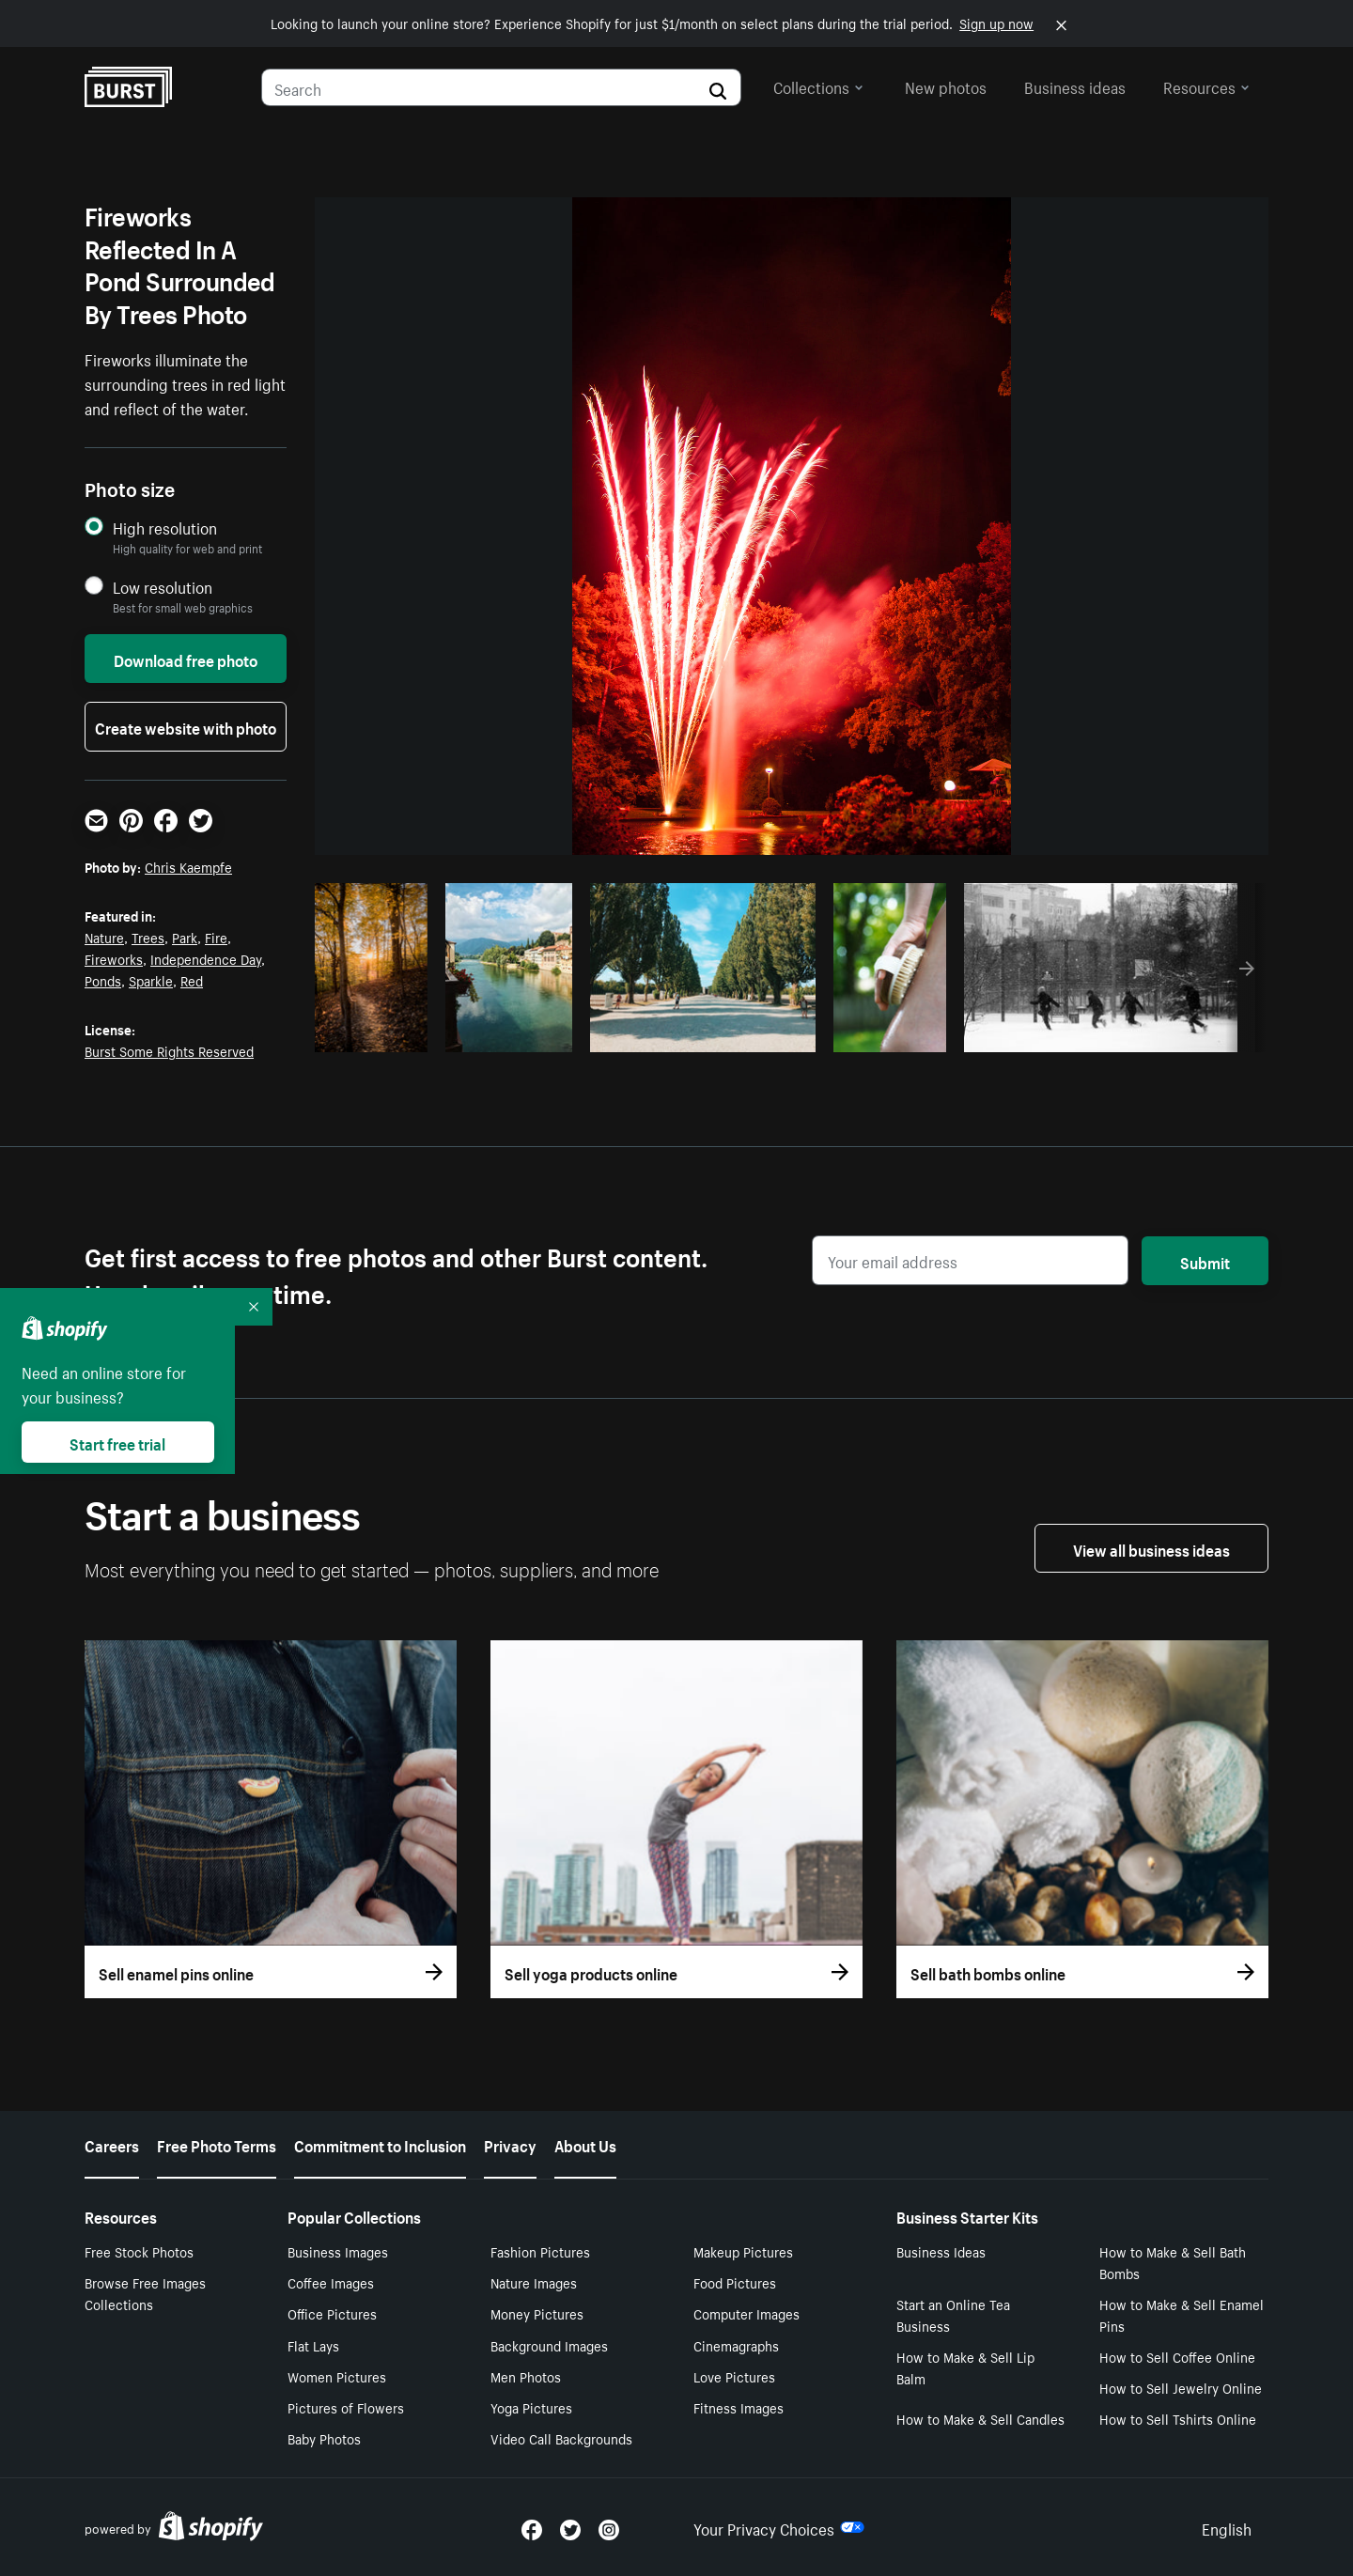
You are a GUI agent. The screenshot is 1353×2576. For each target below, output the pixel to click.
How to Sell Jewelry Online (1180, 2387)
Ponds (103, 980)
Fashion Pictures (540, 2251)
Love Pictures (734, 2376)
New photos (946, 85)
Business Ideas (941, 2251)
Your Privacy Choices (778, 2527)
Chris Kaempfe (188, 866)
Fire (216, 936)
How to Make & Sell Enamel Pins (1181, 2314)
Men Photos (525, 2376)
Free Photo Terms (216, 2144)
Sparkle (151, 980)
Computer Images (746, 2313)
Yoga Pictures (531, 2407)
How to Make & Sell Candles (980, 2418)
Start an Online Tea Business (953, 2314)
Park (184, 936)
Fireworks (114, 958)
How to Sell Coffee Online (1177, 2356)
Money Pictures (536, 2313)
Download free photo (185, 658)
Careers (112, 2144)
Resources (1206, 85)
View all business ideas (1151, 1548)
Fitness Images (738, 2407)
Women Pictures (337, 2376)
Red (191, 980)
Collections (818, 85)
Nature (104, 936)
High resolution (165, 527)
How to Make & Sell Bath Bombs (1172, 2262)
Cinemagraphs (736, 2345)
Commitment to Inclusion (380, 2144)
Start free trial (117, 1442)
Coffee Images (331, 2282)
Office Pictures (332, 2313)
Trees (148, 936)
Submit (1205, 1261)
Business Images (338, 2251)
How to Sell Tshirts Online (1177, 2418)
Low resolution (162, 586)
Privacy (510, 2144)
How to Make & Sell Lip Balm (965, 2367)
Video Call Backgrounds (561, 2438)
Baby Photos (324, 2438)
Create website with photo (185, 726)
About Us (585, 2144)
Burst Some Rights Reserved (169, 1050)
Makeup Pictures (743, 2251)
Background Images (549, 2345)
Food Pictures (734, 2282)
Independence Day (205, 958)
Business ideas (1075, 85)
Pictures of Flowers (346, 2407)
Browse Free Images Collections (145, 2293)
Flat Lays (313, 2345)
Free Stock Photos (139, 2251)
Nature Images (533, 2282)
